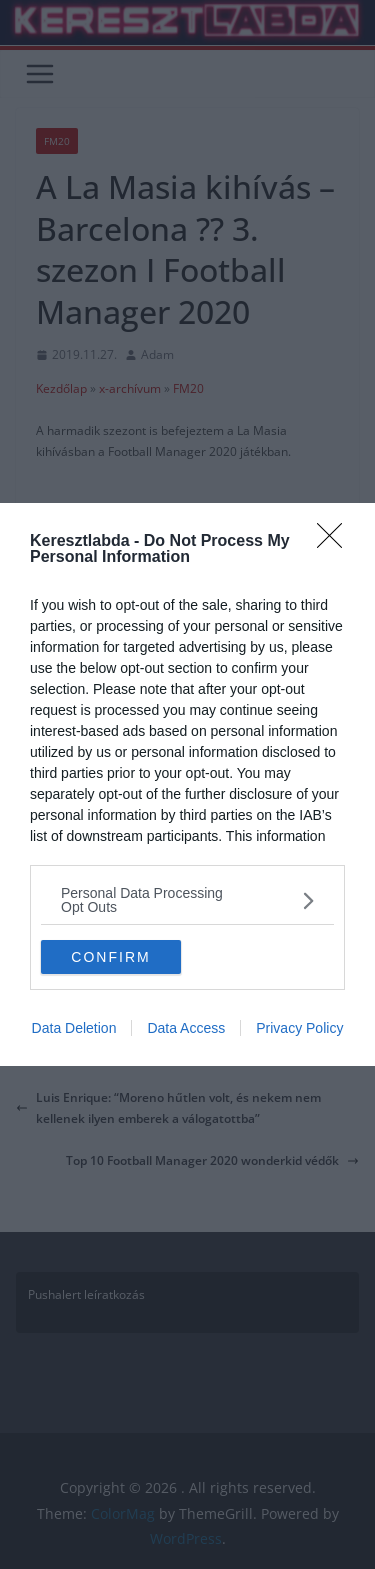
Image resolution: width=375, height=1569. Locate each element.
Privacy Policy (299, 1028)
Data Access (186, 1028)
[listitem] (187, 900)
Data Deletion (74, 1028)
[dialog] (187, 784)
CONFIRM (110, 956)
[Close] (336, 542)
